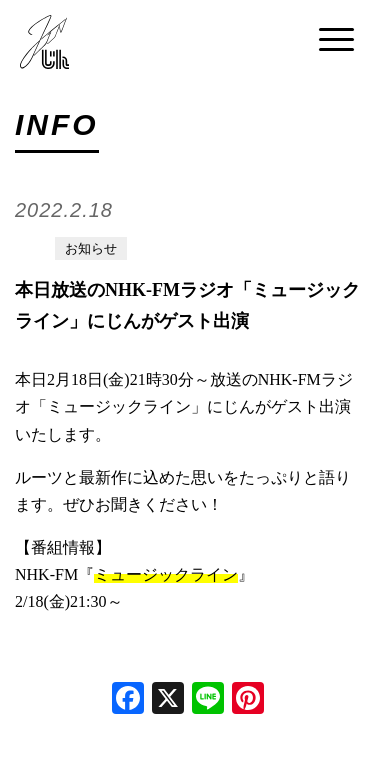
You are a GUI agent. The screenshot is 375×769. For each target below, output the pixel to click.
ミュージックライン (166, 574)
